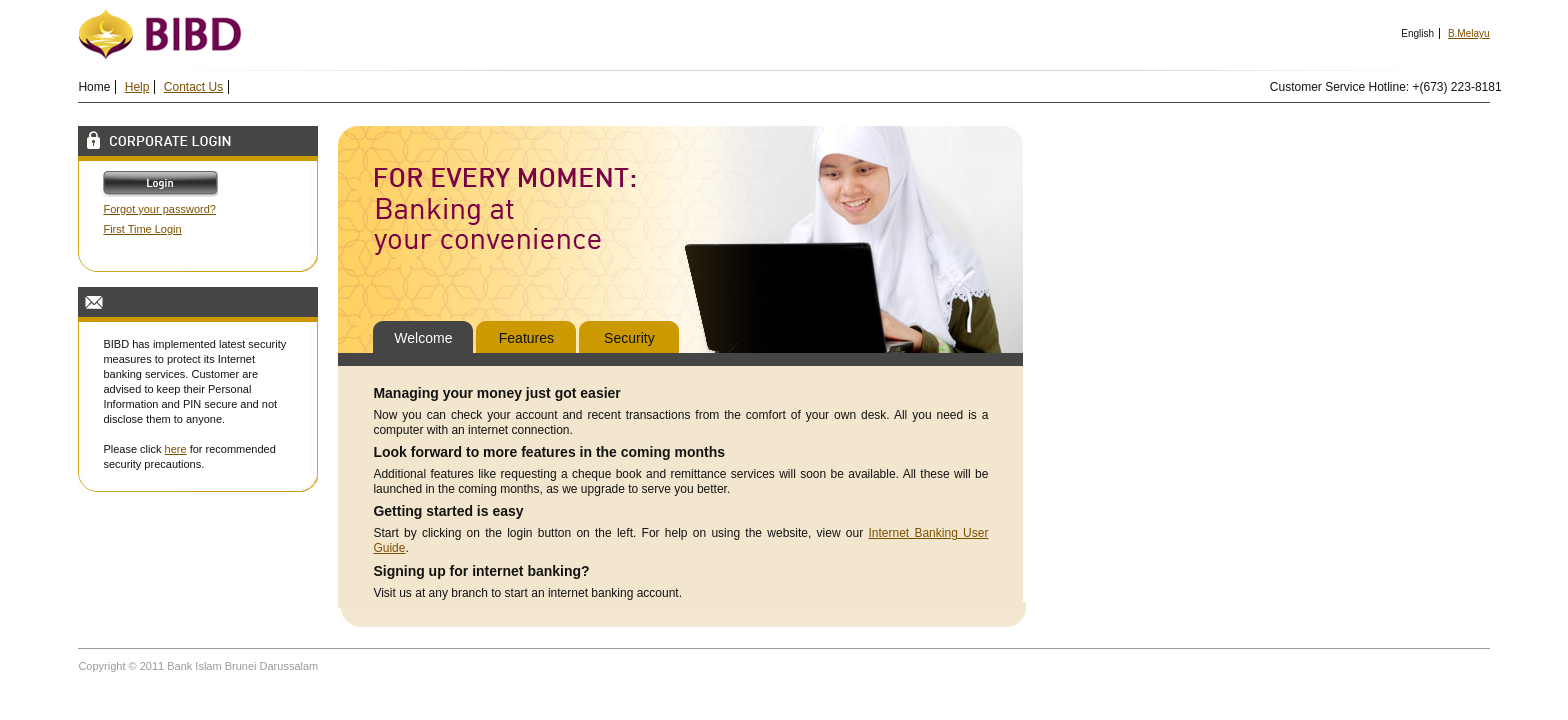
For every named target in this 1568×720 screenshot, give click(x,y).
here (176, 449)
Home (94, 87)
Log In (168, 184)
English (1417, 33)
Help (137, 87)
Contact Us (193, 87)
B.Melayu (1469, 33)
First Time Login (142, 229)
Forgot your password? (159, 209)
